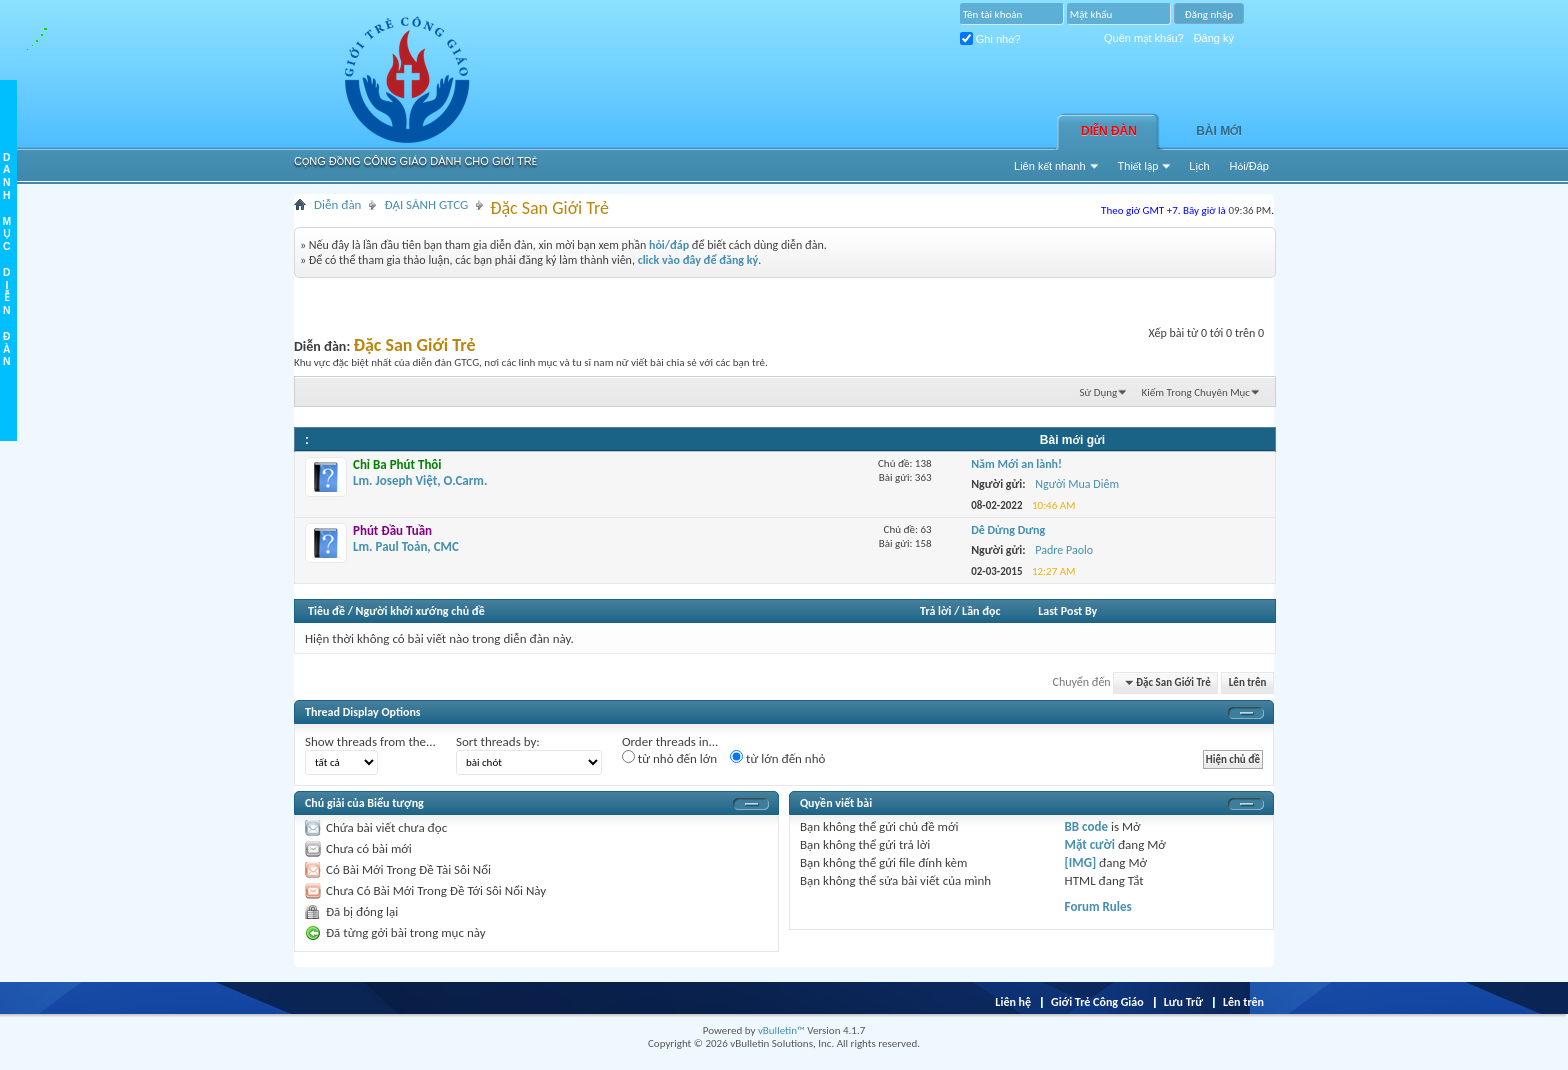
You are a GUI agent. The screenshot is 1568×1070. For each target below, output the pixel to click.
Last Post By (1067, 611)
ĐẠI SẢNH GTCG (426, 204)
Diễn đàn (1109, 131)
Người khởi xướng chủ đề (420, 611)
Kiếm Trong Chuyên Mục (1196, 392)
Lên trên (1248, 682)
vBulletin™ (781, 1030)
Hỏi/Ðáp (1249, 166)
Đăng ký (1214, 38)
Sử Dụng (1099, 392)
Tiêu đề (326, 611)
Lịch (1199, 166)
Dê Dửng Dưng (1008, 530)
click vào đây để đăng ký (698, 260)
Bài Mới (1219, 131)
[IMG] (1081, 862)
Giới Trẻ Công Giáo (1097, 1002)
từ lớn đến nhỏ (777, 758)
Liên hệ (1013, 1002)
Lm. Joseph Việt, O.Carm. (420, 472)
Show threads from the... (370, 741)
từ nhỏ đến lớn (669, 758)
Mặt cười (1090, 844)
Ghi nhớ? (990, 39)
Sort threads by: (498, 741)
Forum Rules (1098, 906)
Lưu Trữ (1183, 1002)
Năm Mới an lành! (1016, 464)
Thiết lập (1138, 166)
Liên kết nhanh (1050, 166)
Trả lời (935, 611)
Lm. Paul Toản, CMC (406, 538)
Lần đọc (981, 611)
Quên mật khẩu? (1144, 38)
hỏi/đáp (669, 245)
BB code (1086, 826)
